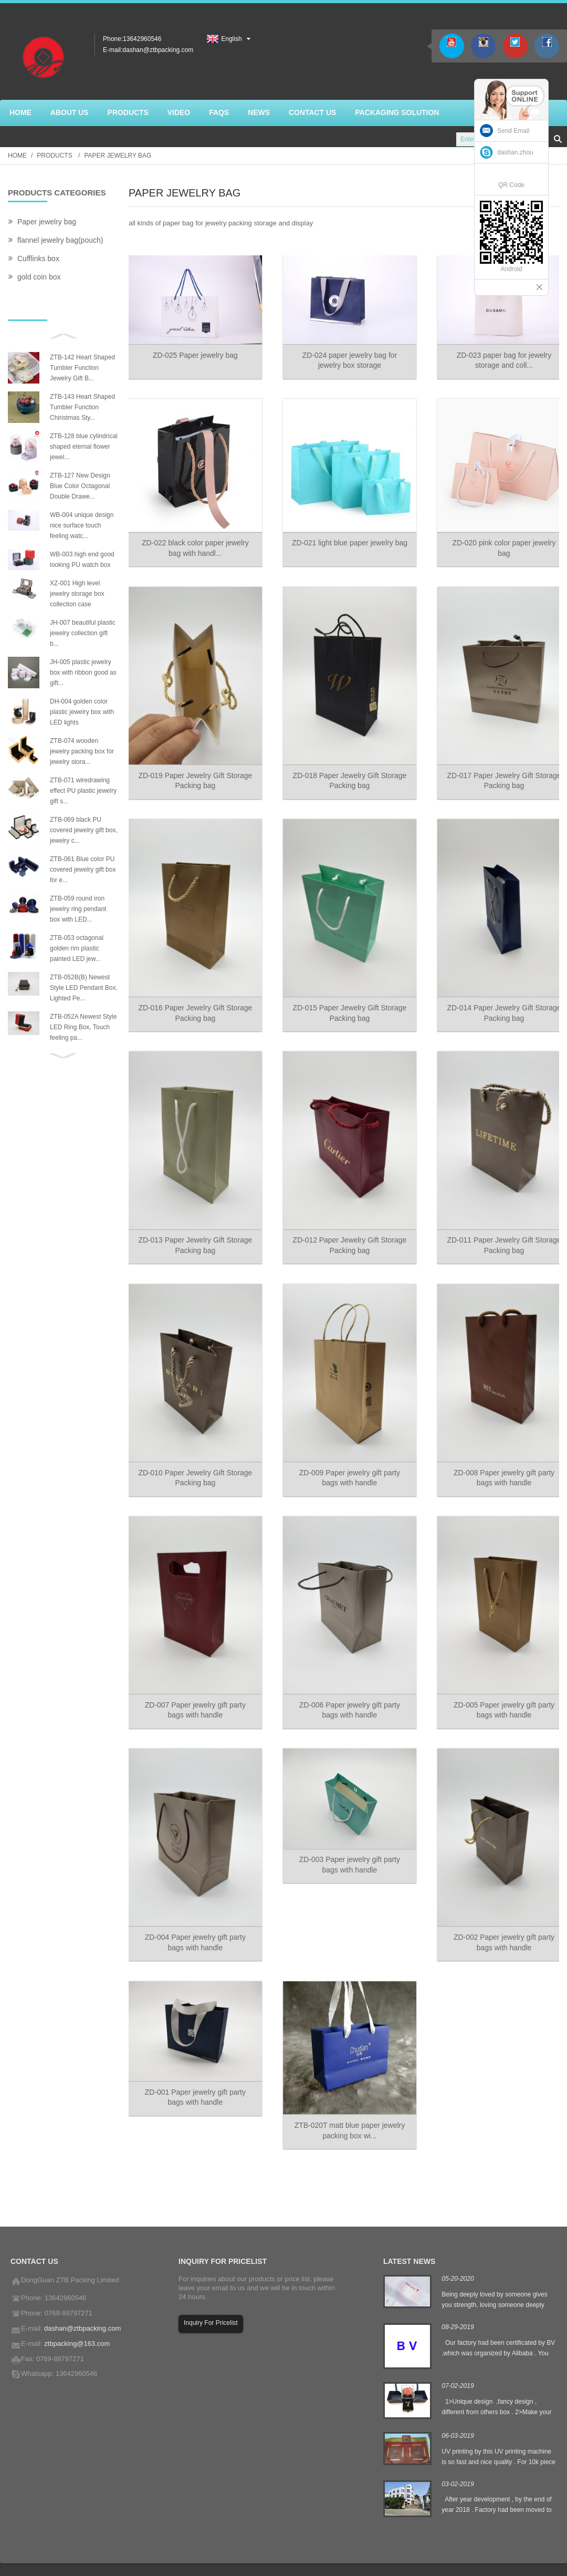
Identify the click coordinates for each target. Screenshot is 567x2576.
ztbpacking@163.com (77, 2317)
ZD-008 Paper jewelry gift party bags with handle (497, 1459)
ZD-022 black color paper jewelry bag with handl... (194, 543)
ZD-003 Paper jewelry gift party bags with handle (345, 1842)
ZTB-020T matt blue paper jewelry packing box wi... (345, 2103)
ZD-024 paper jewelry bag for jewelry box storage (345, 358)
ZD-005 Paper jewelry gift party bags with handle (497, 1688)
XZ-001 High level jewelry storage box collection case (77, 594)
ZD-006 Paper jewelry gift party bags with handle (345, 1688)
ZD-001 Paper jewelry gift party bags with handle (194, 2070)
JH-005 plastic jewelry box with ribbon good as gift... (83, 672)
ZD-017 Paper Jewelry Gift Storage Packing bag (497, 772)
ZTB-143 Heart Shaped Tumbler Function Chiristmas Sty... (82, 407)
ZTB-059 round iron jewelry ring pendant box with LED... (78, 909)
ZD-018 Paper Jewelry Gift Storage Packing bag (345, 772)
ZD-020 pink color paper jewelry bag (498, 543)
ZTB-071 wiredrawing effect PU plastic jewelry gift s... (83, 791)
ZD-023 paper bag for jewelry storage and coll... (497, 358)
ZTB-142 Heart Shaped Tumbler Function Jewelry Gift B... (82, 368)
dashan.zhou (515, 152)
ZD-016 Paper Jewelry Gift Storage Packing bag (193, 1001)
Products (54, 155)
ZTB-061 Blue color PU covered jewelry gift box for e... (83, 869)
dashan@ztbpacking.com (82, 2301)
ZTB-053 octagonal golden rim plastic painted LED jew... (76, 948)
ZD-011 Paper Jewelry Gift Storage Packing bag (497, 1231)
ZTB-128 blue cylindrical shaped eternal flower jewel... (84, 446)
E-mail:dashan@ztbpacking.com (148, 50)
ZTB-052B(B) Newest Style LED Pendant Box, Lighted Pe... (84, 988)
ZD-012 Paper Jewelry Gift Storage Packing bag (345, 1231)
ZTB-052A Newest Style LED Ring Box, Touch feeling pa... (83, 1027)
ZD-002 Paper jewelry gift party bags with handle (497, 1917)
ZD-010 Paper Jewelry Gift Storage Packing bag (193, 1459)
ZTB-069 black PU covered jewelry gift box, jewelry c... (84, 830)
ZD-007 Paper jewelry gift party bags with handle (194, 1688)
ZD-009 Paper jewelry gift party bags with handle (345, 1459)
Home (17, 155)
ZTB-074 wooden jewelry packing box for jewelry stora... (82, 751)
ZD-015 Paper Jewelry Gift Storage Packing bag (345, 1001)
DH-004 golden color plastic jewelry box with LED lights (82, 712)
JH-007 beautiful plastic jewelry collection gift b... (83, 633)
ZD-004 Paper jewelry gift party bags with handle (194, 1917)
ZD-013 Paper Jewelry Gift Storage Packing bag (193, 1231)
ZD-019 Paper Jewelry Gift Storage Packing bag (193, 772)
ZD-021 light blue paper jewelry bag (345, 543)
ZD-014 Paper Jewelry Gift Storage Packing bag (497, 1001)
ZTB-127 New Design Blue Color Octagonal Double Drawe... (80, 486)
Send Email (513, 131)
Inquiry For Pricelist (211, 2296)
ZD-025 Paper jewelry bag (194, 353)
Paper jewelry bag (117, 155)
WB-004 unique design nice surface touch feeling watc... (81, 525)
